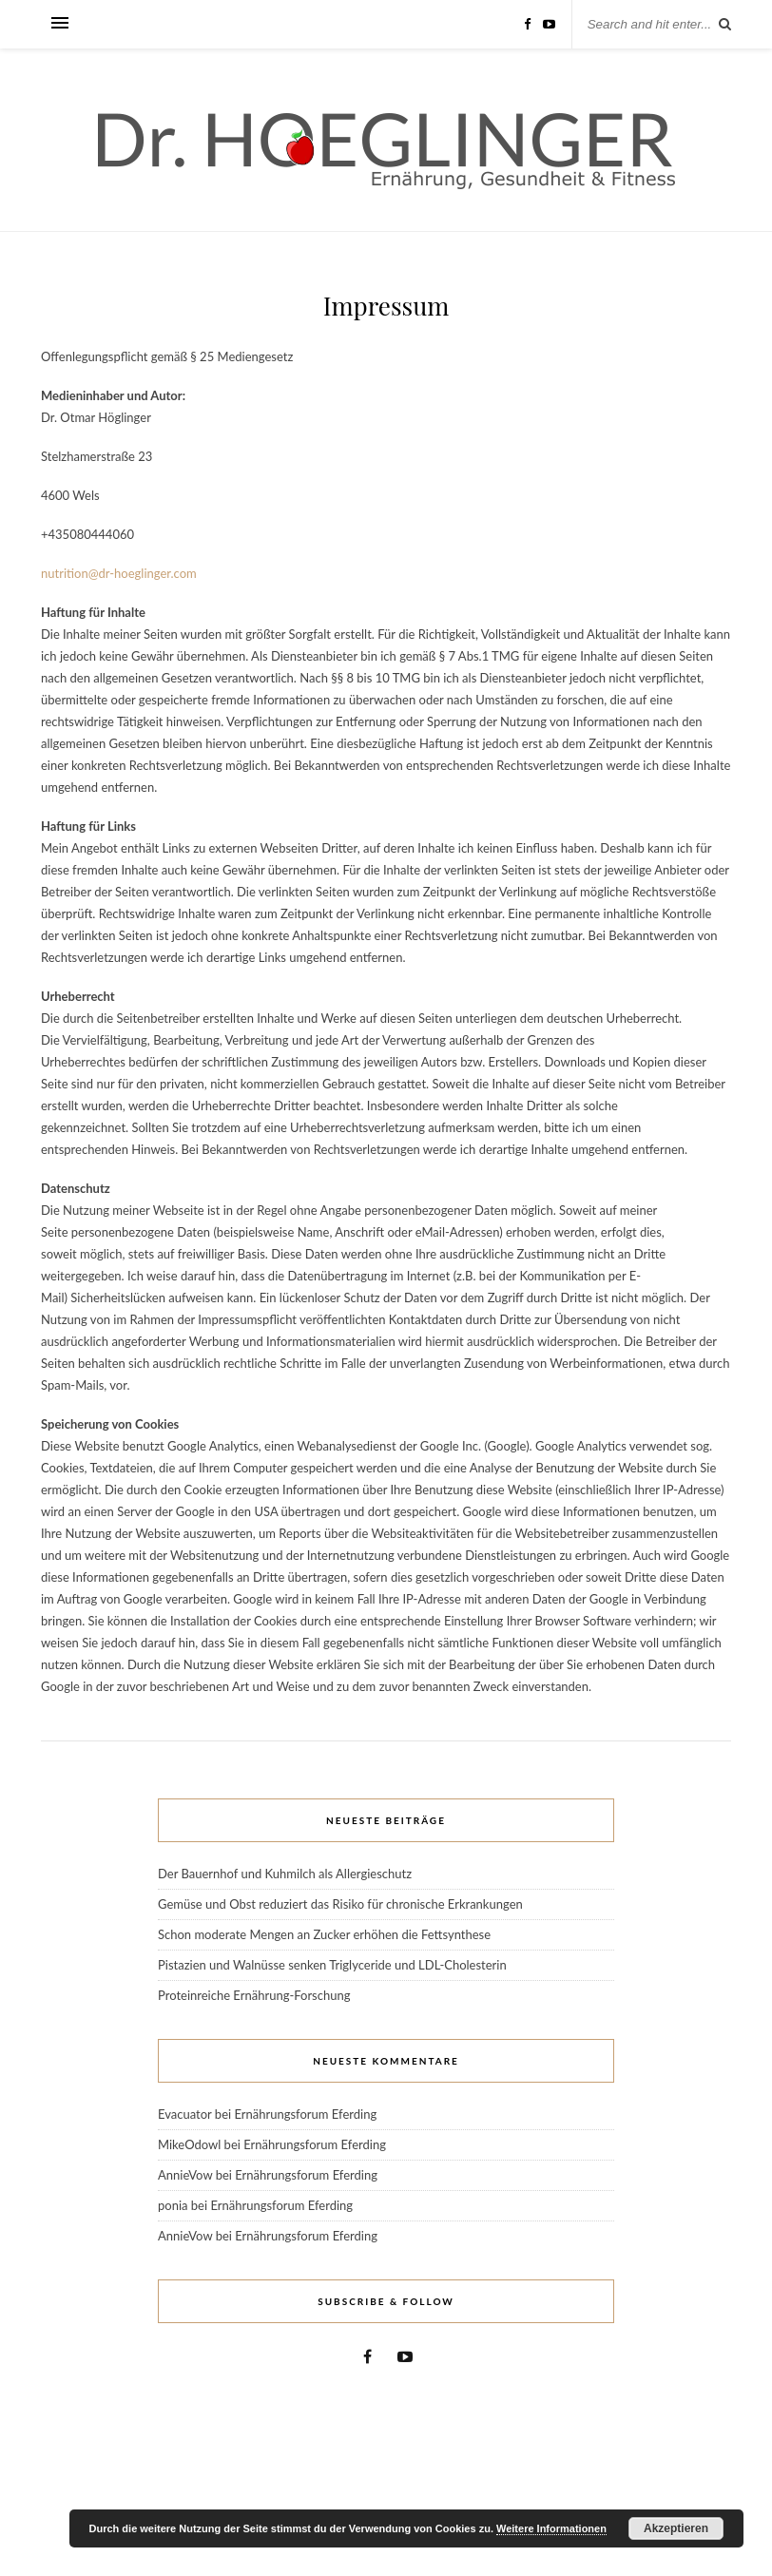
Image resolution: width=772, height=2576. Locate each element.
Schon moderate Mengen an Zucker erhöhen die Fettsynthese (324, 1934)
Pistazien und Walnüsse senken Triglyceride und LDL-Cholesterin (332, 1964)
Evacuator (185, 2114)
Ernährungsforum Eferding (305, 2114)
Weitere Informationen (551, 2528)
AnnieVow (185, 2174)
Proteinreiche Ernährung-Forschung (254, 1995)
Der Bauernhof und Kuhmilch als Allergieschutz (285, 1873)
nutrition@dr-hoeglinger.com (119, 573)
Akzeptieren (676, 2528)
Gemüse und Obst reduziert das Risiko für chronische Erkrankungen (340, 1904)
